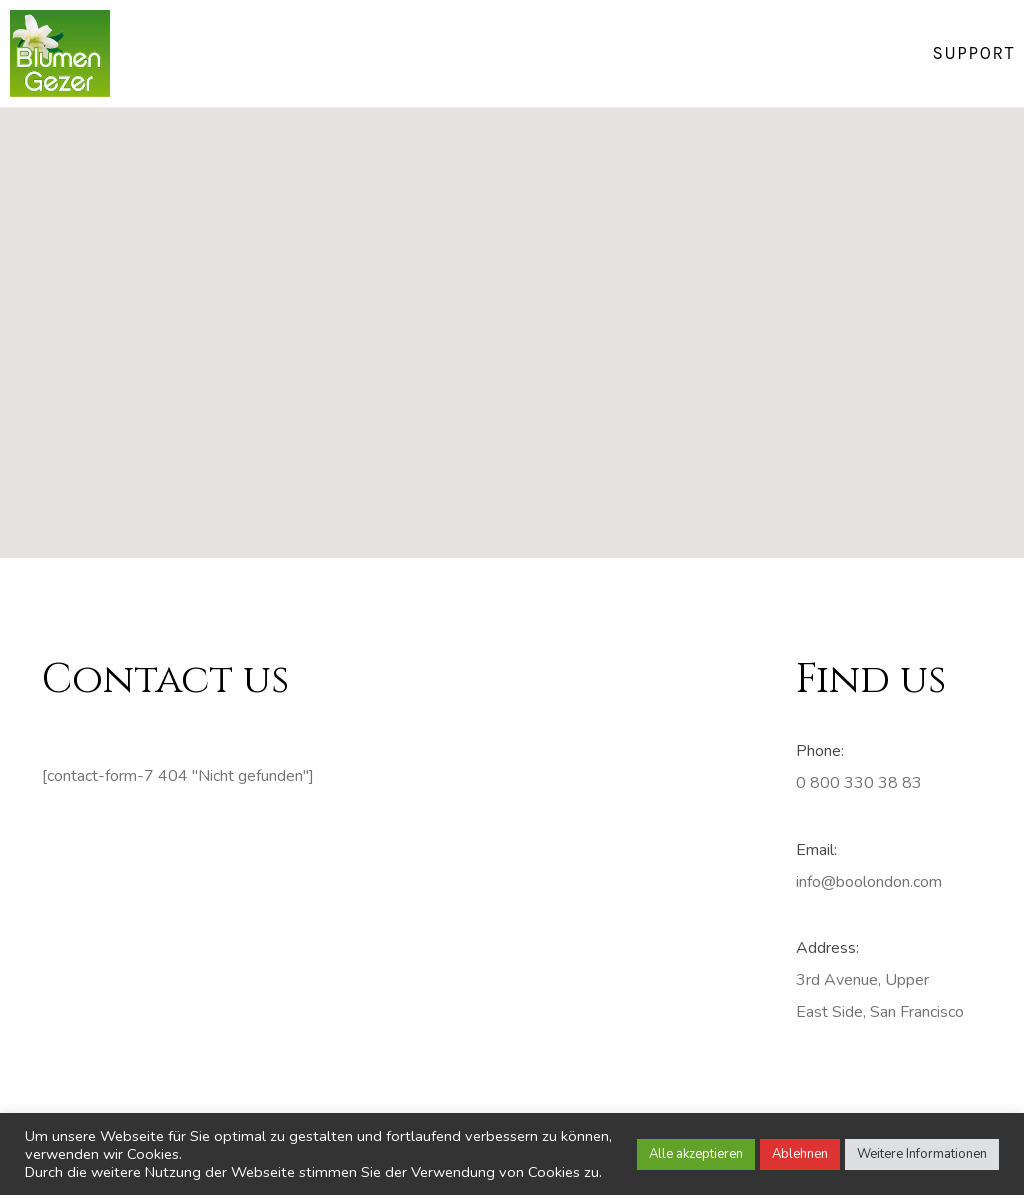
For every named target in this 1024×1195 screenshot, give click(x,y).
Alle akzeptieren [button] (696, 1154)
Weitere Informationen (922, 1154)
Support (973, 53)
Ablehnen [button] (800, 1154)
